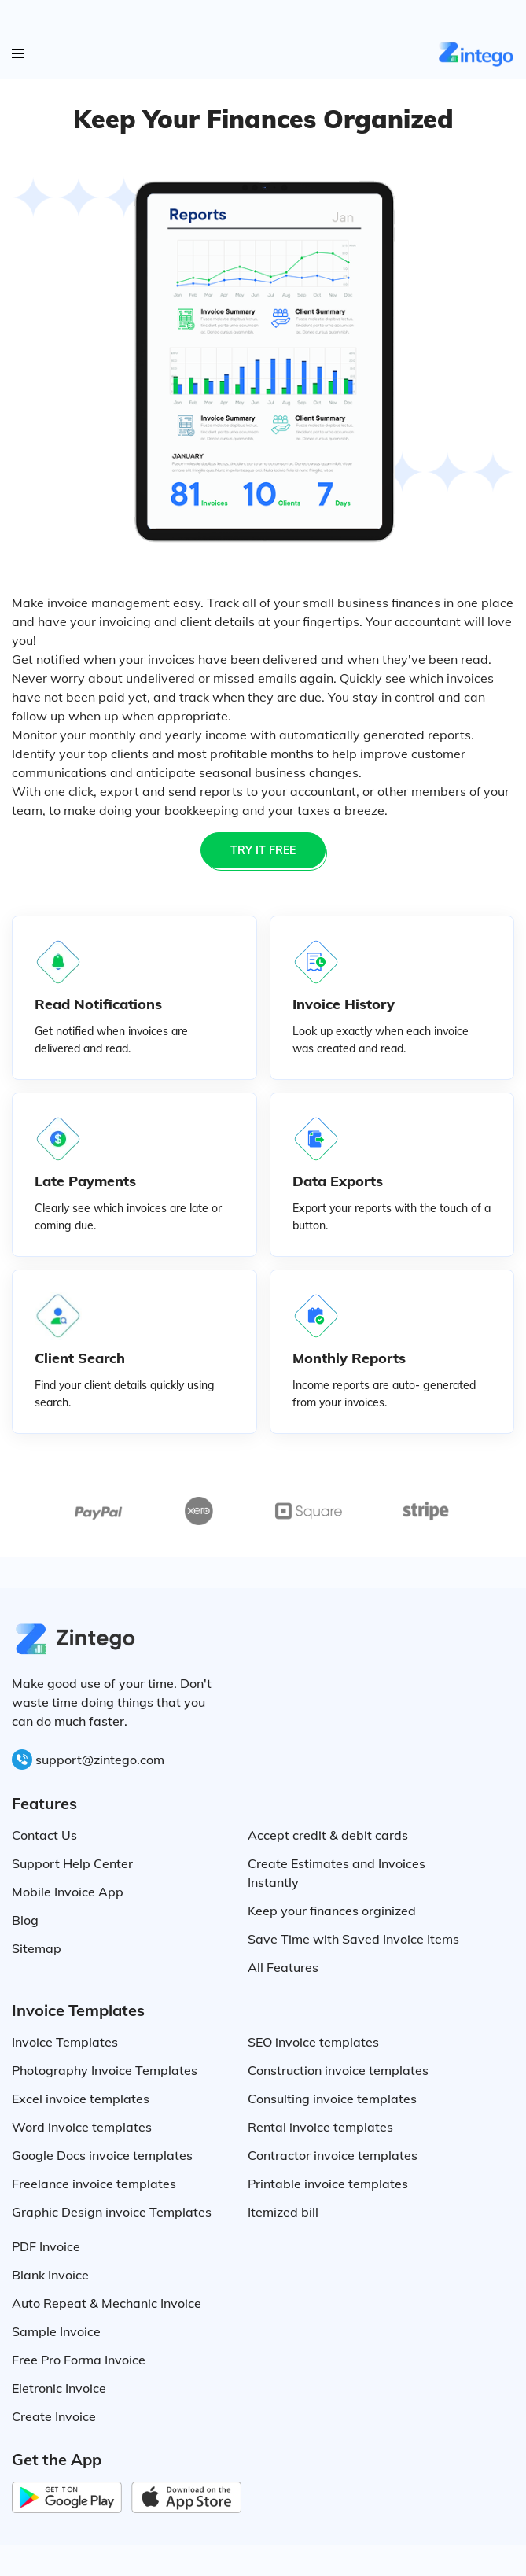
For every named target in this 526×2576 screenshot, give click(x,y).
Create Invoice (54, 2416)
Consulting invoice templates (332, 2098)
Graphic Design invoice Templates (112, 2212)
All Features (283, 1967)
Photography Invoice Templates (104, 2070)
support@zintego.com (99, 1759)
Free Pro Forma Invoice (78, 2360)
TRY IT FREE (263, 850)
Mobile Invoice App (67, 1892)
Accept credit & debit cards (328, 1835)
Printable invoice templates (328, 2183)
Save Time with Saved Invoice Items (353, 1939)
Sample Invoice (56, 2331)
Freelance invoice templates (94, 2183)
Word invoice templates (82, 2127)
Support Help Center (72, 1863)
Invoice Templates (65, 2042)
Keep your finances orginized (332, 1910)
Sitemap (36, 1948)
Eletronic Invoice (59, 2388)
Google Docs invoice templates (102, 2155)
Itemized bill (283, 2212)
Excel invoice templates (80, 2098)
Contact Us (44, 1835)
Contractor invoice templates (332, 2155)
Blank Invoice (50, 2275)
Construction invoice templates (338, 2070)
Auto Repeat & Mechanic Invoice (106, 2303)
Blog (25, 1920)
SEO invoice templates (313, 2042)
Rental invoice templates (320, 2127)
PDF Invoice (46, 2246)
